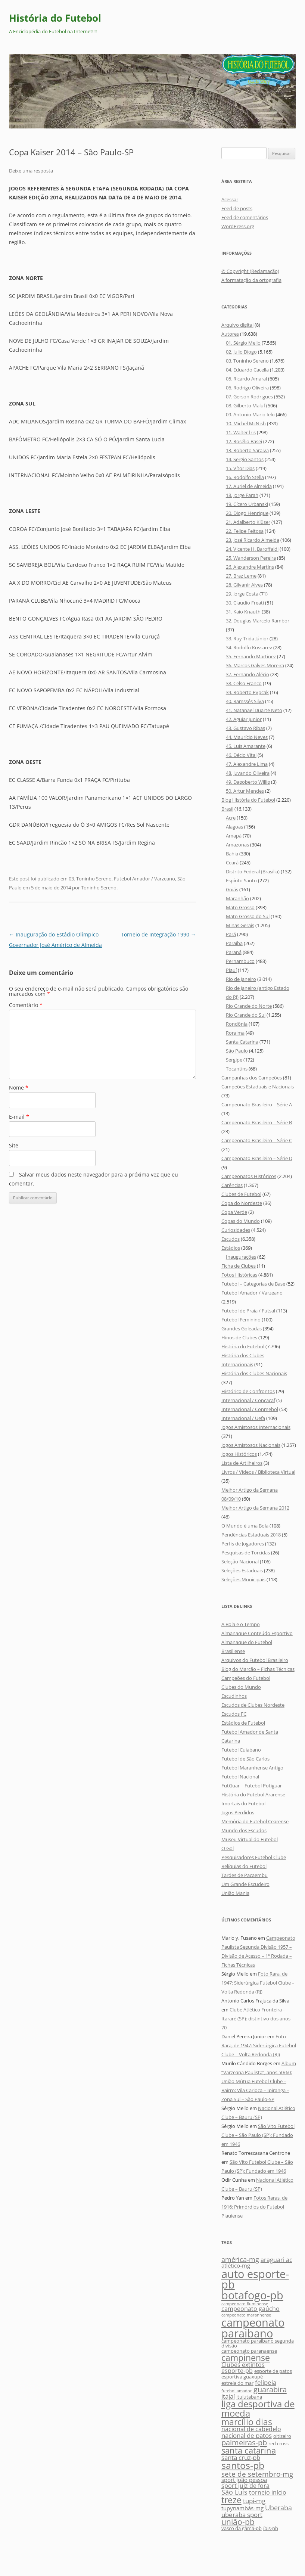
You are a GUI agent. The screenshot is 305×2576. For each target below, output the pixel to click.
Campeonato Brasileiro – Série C (256, 1140)
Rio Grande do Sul (245, 1015)
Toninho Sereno (98, 887)
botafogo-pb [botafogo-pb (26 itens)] (252, 2295)
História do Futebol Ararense (253, 1794)
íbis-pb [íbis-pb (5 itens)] (270, 2528)
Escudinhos (234, 1696)
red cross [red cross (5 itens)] (278, 2443)
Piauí (231, 970)
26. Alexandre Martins (250, 566)
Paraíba (234, 943)
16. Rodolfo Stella (245, 477)
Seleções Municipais (243, 1579)
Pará (231, 934)
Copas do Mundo (240, 1221)
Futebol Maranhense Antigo (252, 1767)
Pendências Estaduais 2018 (251, 1534)
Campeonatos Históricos (248, 1176)
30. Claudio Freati (245, 602)
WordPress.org (237, 226)
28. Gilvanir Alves (244, 584)
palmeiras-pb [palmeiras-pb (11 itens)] (244, 2442)
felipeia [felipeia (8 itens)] (265, 2382)
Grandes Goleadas (241, 1328)
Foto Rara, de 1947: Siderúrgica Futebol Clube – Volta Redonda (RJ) (258, 1982)
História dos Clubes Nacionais (254, 1373)
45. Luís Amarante (245, 746)
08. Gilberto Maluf (245, 405)
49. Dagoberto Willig (248, 782)
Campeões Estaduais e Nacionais (257, 1086)
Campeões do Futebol (245, 1678)
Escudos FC (233, 1713)
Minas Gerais (240, 925)
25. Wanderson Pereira (251, 557)
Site (13, 1145)
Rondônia (237, 1023)
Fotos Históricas (239, 1274)
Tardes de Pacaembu (244, 1875)
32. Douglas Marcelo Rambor (257, 620)
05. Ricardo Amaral (246, 378)
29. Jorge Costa (242, 593)
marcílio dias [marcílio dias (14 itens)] (246, 2422)
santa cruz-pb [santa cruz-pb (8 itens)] (240, 2457)
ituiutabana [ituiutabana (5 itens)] (249, 2396)
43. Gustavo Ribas (245, 728)
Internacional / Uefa (243, 1418)
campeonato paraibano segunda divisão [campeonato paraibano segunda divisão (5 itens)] (257, 2343)
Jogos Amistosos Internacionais (255, 1427)
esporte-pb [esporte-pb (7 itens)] (237, 2371)
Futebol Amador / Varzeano (144, 878)
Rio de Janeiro (241, 979)
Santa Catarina (242, 1041)
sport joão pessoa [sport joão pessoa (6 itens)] (244, 2479)
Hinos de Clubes (239, 1337)
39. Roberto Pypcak (247, 692)
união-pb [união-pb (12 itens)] (238, 2521)
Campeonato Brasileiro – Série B (256, 1122)
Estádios (230, 1248)
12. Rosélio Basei (244, 441)
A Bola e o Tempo (240, 1624)
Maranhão (237, 898)
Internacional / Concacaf (248, 1400)
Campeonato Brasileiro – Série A (256, 1104)
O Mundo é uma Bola (244, 1525)
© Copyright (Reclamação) (250, 271)
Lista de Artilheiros (241, 1463)
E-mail (19, 1116)
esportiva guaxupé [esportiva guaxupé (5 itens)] (242, 2376)
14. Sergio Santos (245, 459)
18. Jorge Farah (242, 495)
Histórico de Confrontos (248, 1391)
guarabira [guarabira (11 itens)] (270, 2389)
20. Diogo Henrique (247, 513)
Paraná (234, 952)
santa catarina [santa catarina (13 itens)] (248, 2450)
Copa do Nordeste (241, 1203)
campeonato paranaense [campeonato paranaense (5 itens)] (249, 2350)
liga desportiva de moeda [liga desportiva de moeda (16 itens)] (258, 2408)
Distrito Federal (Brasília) (253, 871)
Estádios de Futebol (243, 1722)
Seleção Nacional (240, 1561)
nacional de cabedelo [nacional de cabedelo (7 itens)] (251, 2429)
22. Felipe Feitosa (245, 531)
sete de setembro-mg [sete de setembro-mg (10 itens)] (257, 2474)
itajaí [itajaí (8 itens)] (228, 2396)
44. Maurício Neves (247, 737)
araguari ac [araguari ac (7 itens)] (276, 2260)
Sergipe (234, 1059)
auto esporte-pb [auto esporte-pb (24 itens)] (255, 2279)
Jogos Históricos (239, 1454)
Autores (230, 333)
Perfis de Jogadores (242, 1543)
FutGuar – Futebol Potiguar (251, 1785)
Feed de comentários (244, 217)
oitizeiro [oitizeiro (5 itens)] (282, 2436)
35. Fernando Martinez (251, 656)
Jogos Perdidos (237, 1812)
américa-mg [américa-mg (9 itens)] (240, 2259)
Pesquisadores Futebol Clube (253, 1857)
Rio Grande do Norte (249, 1006)
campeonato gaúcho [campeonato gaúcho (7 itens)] (250, 2309)
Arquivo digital (237, 324)
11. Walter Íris (241, 432)
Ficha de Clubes (238, 1265)
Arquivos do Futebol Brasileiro (254, 1660)
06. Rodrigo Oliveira (247, 387)
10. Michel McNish (246, 423)
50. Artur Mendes (245, 790)
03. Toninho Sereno (90, 878)
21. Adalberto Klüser (248, 522)
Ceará (232, 862)
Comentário (26, 1005)
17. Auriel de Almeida (249, 486)
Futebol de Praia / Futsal (248, 1310)
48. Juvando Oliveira (248, 773)
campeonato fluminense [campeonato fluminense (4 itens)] (244, 2303)
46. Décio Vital (241, 755)
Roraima (235, 1032)
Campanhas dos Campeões (251, 1077)
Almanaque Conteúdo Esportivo (257, 1633)
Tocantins (237, 1068)
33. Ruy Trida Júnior (247, 638)
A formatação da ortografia (251, 280)
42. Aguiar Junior (244, 719)
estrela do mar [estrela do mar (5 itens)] (237, 2383)
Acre (231, 817)
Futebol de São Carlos (245, 1758)
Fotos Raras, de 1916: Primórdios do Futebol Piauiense (254, 2206)
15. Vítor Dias (240, 468)
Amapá (234, 835)
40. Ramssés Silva (245, 701)
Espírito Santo (241, 880)
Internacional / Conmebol (249, 1409)
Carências (232, 1185)
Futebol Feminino (241, 1319)
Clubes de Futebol (241, 1194)
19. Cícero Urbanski (247, 504)
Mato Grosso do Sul (248, 916)
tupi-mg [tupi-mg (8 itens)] (254, 2500)
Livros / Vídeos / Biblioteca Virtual (258, 1472)
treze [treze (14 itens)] (231, 2500)
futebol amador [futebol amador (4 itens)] (236, 2390)
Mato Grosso (240, 907)
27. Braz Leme (241, 575)
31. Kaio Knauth (243, 611)
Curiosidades (235, 1230)
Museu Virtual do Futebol (249, 1839)
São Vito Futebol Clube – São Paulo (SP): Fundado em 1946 (258, 2135)
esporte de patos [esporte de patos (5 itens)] (273, 2371)
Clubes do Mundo (241, 1687)
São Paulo (237, 1050)
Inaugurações (241, 1256)
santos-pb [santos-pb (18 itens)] (242, 2465)
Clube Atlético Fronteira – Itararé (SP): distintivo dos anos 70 (255, 2018)
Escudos (230, 1239)
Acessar (229, 199)
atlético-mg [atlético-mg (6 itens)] (235, 2265)
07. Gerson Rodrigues (249, 396)
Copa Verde (234, 1212)
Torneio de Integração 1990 (158, 934)
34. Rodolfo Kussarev (249, 647)
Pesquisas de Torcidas (245, 1552)
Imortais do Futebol (243, 1803)
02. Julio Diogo (241, 351)
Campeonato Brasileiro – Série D (256, 1158)
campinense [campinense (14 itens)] (245, 2358)
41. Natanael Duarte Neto (254, 710)
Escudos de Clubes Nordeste (252, 1705)
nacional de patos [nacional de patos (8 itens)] (246, 2435)
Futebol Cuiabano (241, 1749)
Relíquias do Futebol (244, 1866)
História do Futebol (55, 18)
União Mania (235, 1893)
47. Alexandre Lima (247, 764)
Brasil (227, 808)
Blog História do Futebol (248, 799)
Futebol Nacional (240, 1776)
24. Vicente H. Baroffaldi (252, 549)
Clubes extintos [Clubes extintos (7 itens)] (243, 2365)
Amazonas (237, 844)
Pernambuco (240, 961)
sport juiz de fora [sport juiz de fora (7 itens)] (245, 2486)
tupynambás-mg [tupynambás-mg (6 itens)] (242, 2508)
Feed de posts (236, 208)
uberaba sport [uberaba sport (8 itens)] (241, 2514)
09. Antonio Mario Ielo (250, 414)
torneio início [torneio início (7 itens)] (267, 2492)
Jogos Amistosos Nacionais (250, 1445)
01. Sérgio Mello (243, 342)
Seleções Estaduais (242, 1570)
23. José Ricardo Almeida (252, 540)
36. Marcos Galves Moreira (255, 665)
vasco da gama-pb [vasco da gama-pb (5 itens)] (241, 2528)
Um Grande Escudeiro (245, 1884)
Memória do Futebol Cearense (255, 1821)
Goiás (232, 889)
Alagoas (234, 826)
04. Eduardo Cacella (247, 369)
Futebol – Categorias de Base (253, 1283)
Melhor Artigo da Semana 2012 (255, 1507)
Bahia (232, 853)
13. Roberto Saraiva (247, 450)
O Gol (227, 1848)
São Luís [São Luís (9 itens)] (234, 2491)
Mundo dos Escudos (244, 1830)
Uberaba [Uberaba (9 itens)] (278, 2507)
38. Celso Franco (244, 683)
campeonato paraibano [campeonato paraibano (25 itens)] (252, 2327)
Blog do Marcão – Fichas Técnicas (258, 1669)
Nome (18, 1087)
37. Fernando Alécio (247, 674)
